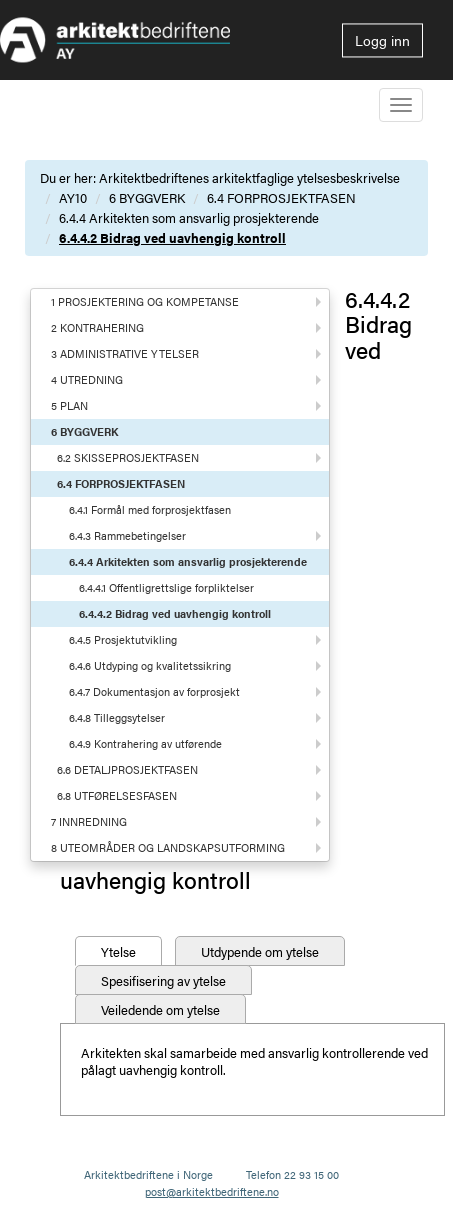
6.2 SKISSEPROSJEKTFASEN (128, 457)
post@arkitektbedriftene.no (212, 1191)
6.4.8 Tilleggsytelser (117, 717)
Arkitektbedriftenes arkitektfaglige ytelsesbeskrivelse (249, 177)
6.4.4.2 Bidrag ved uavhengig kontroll (172, 237)
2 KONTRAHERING (97, 327)
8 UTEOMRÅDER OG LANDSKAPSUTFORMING (168, 847)
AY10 (73, 197)
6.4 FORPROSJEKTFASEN (281, 197)
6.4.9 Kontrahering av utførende (145, 743)
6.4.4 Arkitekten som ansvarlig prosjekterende (189, 217)
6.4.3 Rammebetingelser (127, 535)
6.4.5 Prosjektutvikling (123, 639)
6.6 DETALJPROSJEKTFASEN (127, 769)
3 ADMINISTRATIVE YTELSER (125, 353)
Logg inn (382, 40)
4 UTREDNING (87, 379)
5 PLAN (69, 405)
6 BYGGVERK (147, 197)
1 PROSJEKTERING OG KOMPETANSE (145, 301)
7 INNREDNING (89, 821)
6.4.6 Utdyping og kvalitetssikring (150, 665)
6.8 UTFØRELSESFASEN (117, 795)
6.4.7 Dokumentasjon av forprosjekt (154, 691)
